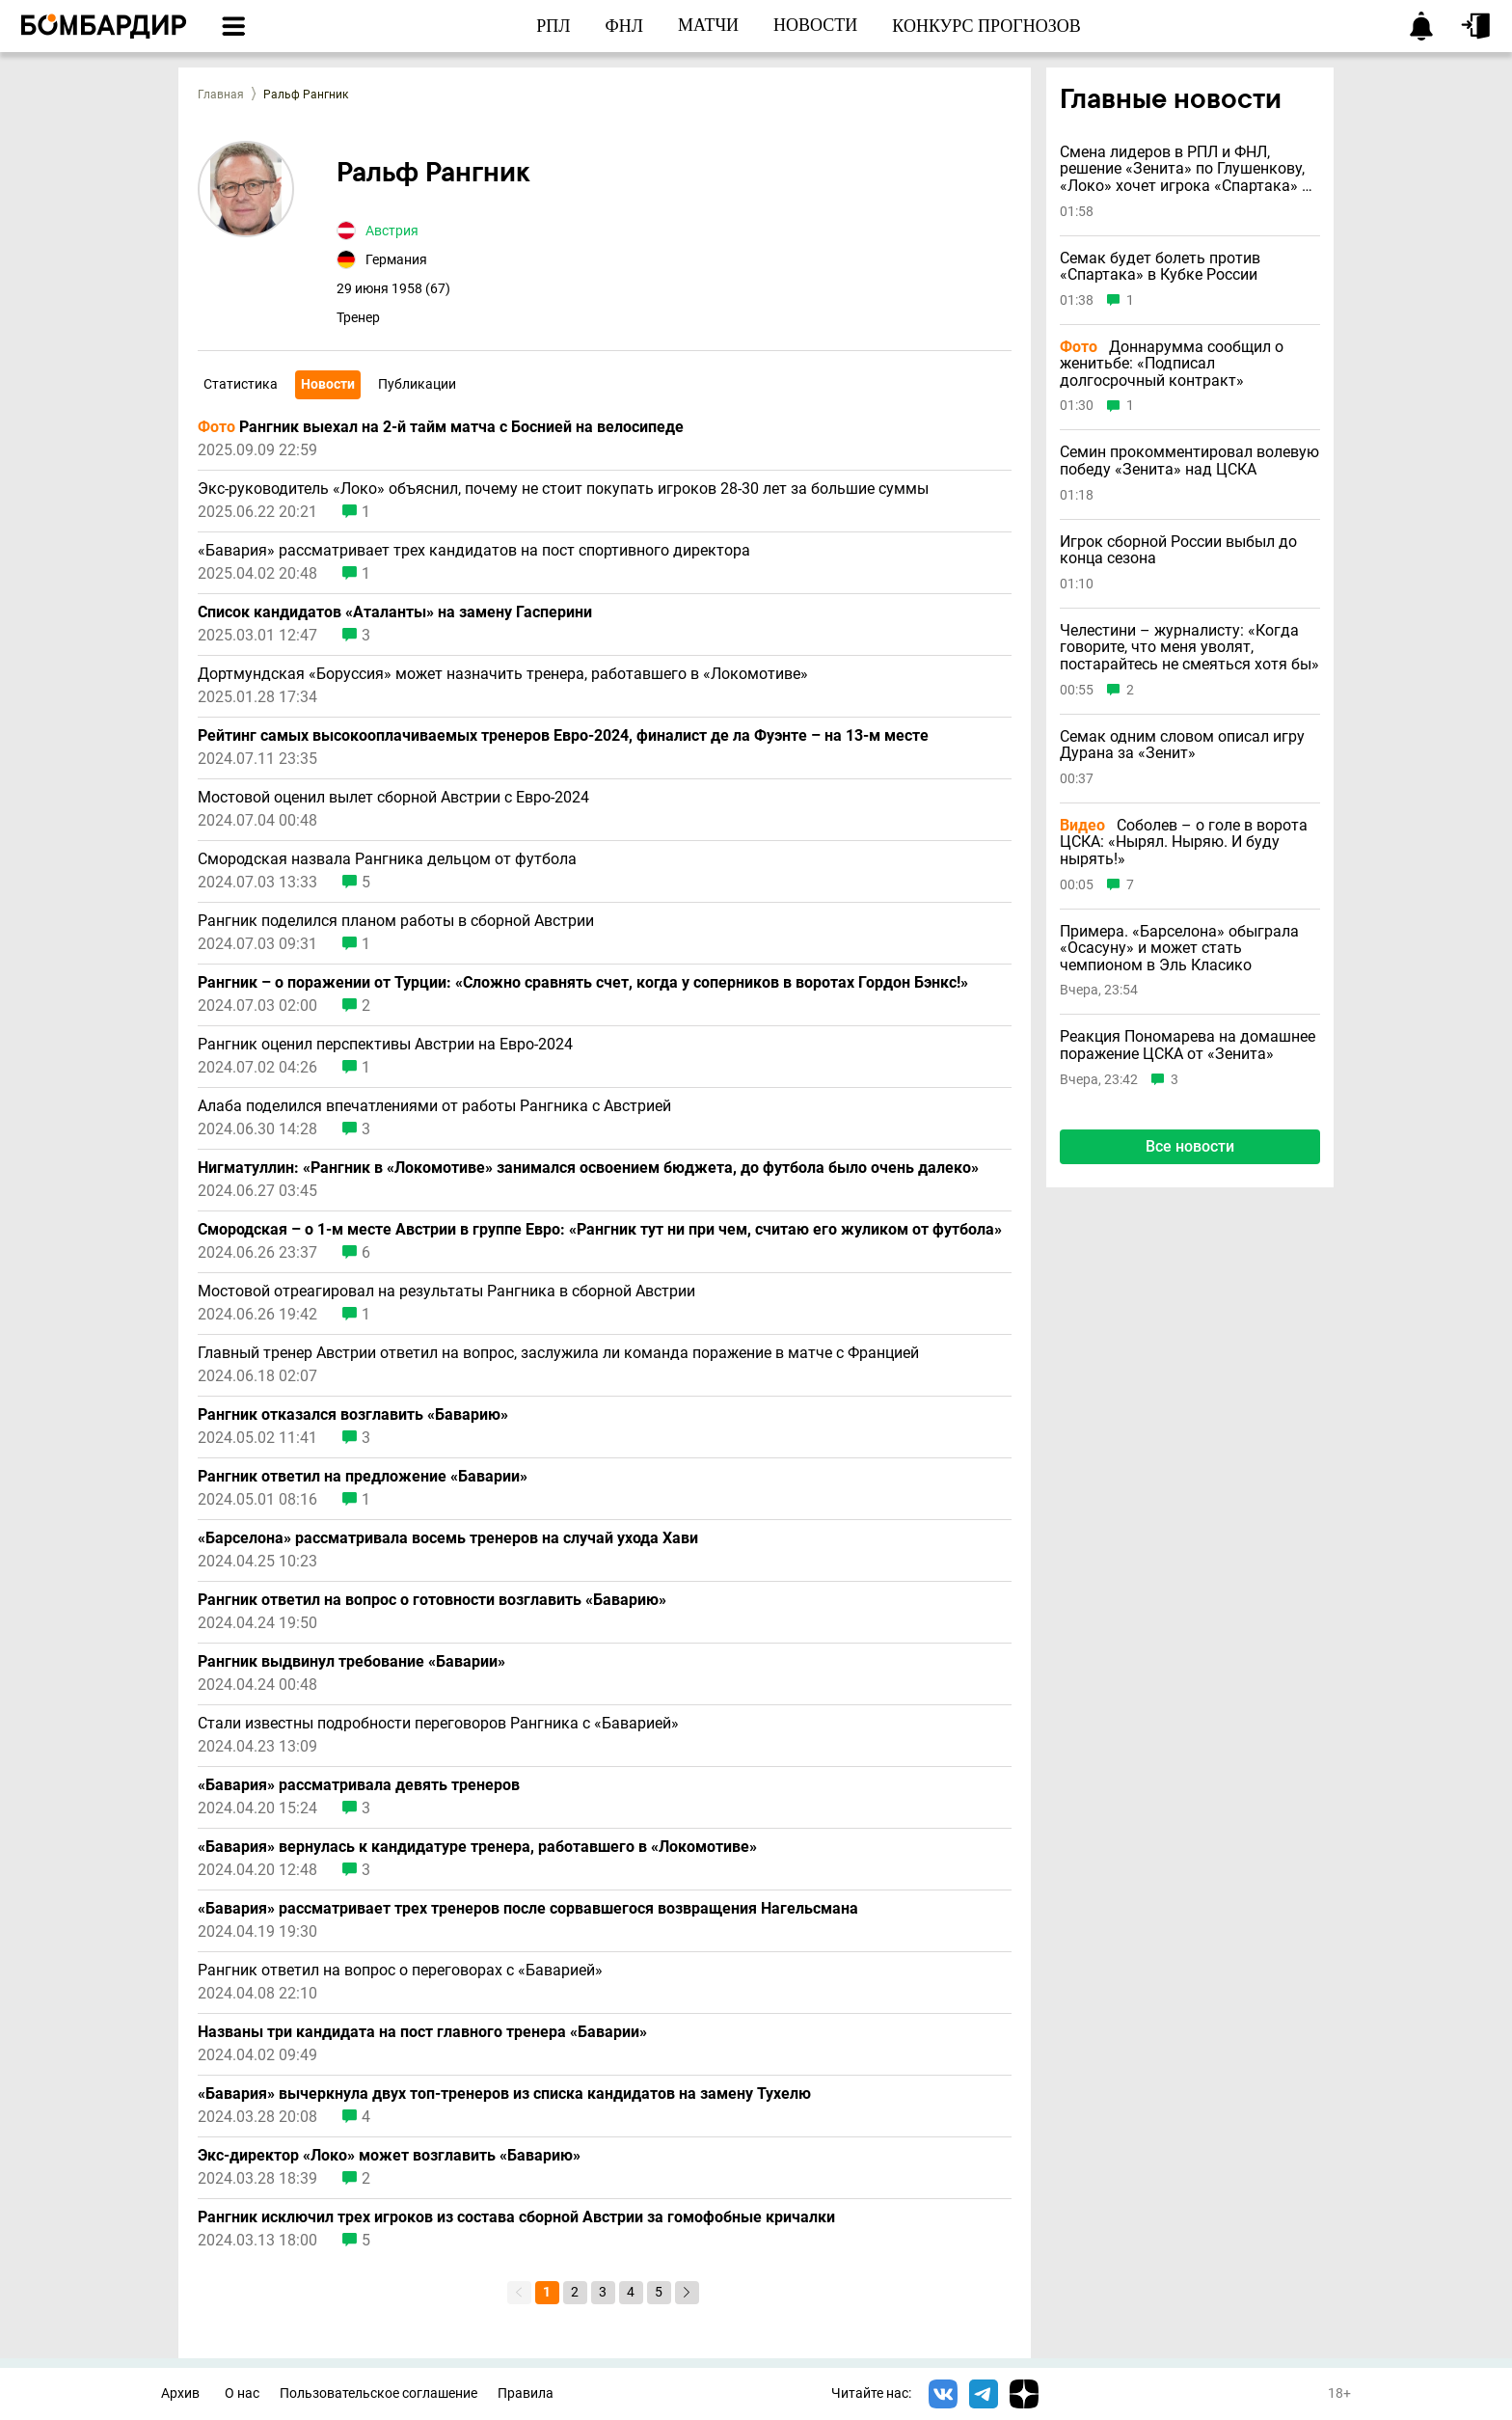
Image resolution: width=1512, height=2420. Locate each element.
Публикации (417, 384)
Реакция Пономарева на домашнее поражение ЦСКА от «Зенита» (1187, 1045)
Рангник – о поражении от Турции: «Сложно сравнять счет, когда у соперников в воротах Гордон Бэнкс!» (583, 983)
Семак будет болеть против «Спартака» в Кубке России (1160, 267)
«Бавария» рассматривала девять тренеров (359, 1785)
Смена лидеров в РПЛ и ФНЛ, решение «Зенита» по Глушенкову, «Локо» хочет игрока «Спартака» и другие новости (1185, 169)
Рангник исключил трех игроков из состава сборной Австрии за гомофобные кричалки (516, 2217)
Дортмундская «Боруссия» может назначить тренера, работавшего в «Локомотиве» (503, 674)
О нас (242, 2393)
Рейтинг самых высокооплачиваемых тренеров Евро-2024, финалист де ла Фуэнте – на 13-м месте (563, 736)
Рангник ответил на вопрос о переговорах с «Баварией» (400, 1970)
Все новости (1190, 1146)
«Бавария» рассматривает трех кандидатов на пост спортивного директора (474, 550)
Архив (180, 2393)
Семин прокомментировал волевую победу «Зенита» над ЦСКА (1189, 460)
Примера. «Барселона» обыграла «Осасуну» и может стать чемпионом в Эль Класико (1179, 948)
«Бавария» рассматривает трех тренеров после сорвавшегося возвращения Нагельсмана (528, 1908)
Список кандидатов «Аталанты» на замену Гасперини (395, 612)
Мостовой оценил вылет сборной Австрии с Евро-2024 (393, 797)
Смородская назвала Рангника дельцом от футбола (387, 859)
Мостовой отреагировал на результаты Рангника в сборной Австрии (446, 1291)
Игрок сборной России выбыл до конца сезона (1178, 550)
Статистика (240, 384)
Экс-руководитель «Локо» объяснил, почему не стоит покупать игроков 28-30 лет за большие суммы (563, 489)
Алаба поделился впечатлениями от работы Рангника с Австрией (434, 1106)
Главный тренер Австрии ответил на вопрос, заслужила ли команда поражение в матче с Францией (558, 1353)
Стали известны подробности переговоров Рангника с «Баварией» (438, 1723)
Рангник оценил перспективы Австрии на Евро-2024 (385, 1044)
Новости (328, 384)
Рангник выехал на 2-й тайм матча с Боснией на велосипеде (441, 427)
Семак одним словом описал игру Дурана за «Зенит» (1182, 745)
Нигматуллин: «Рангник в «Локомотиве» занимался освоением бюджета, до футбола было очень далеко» (588, 1168)
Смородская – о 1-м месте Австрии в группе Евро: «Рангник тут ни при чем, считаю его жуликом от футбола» (600, 1229)
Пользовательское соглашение (378, 2393)
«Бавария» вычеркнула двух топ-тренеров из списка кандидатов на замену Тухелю (504, 2094)
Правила (526, 2393)
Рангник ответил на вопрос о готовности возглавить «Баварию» (432, 1600)
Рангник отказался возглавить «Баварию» (353, 1415)
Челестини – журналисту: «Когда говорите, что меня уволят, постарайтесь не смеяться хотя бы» (1189, 647)
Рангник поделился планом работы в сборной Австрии (396, 921)
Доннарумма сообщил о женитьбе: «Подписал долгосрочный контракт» (1171, 364)
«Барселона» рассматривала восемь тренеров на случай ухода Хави (448, 1538)
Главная (221, 94)
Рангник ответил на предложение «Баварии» (362, 1476)
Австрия (391, 230)
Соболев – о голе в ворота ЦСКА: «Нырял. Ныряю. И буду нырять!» (1184, 842)
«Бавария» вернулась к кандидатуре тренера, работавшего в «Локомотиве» (477, 1847)
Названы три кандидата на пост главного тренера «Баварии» (422, 2032)
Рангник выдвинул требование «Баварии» (351, 1662)
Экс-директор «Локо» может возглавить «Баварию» (389, 2155)
